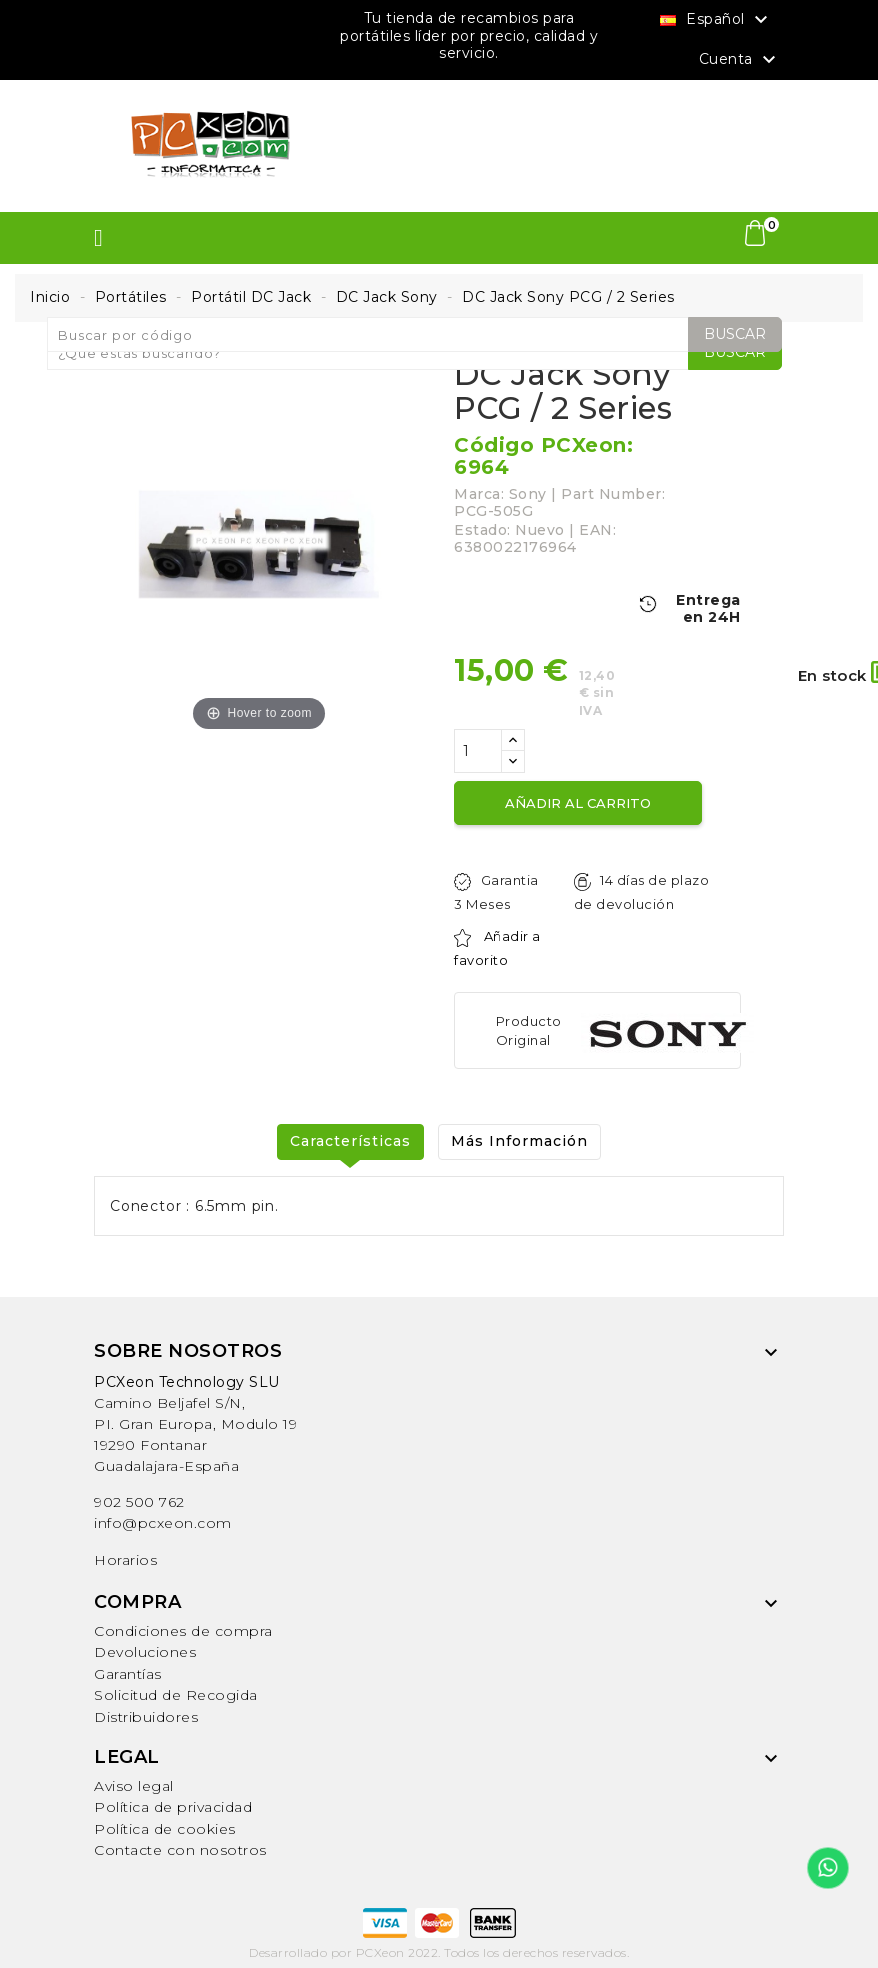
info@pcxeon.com (163, 1523)
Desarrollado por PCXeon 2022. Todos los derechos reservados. (439, 1952)
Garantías (128, 1674)
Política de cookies (165, 1829)
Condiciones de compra (183, 1631)
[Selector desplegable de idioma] (716, 19)
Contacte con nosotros (180, 1850)
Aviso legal (134, 1786)
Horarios (125, 1560)
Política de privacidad (173, 1807)
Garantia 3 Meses (496, 892)
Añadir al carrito (578, 803)
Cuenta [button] (740, 60)
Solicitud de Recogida (176, 1695)
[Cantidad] (478, 751)
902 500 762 (139, 1502)
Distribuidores (146, 1717)
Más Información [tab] (519, 1141)
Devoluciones (145, 1652)
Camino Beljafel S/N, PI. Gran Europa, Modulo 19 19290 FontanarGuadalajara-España (195, 1424)
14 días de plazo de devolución (641, 892)
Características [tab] (350, 1141)
